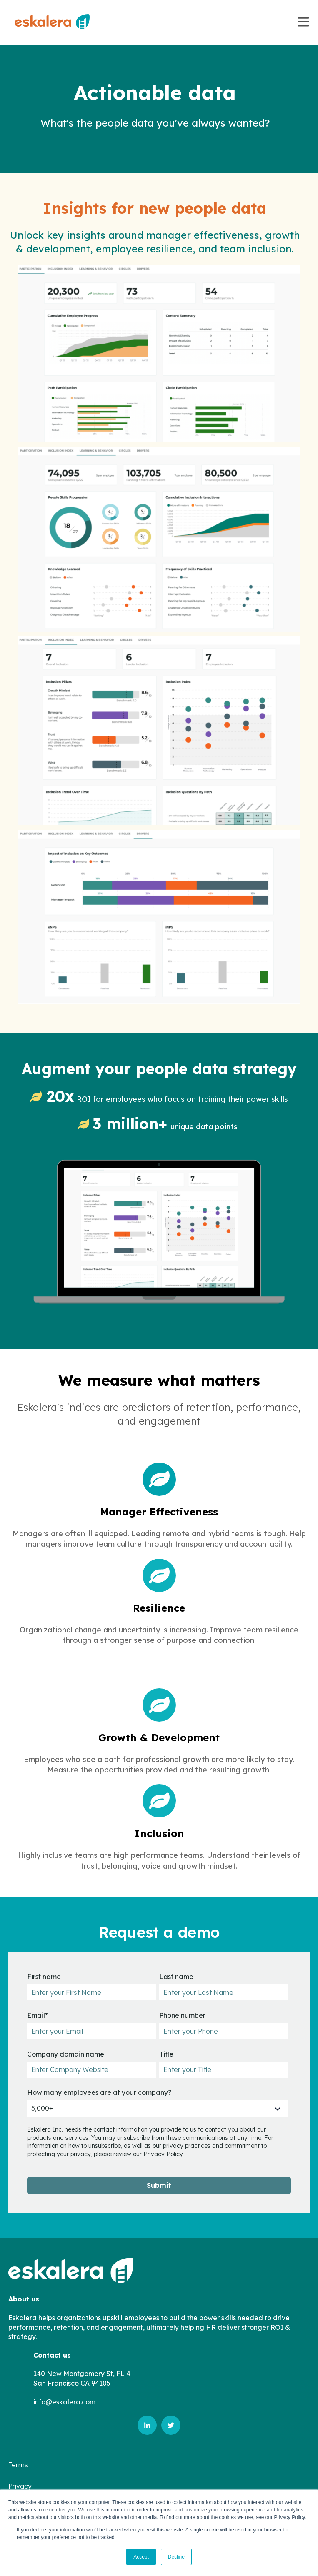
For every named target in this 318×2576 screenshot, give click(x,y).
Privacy (20, 2486)
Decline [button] (176, 2557)
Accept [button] (141, 2557)
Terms (18, 2465)
